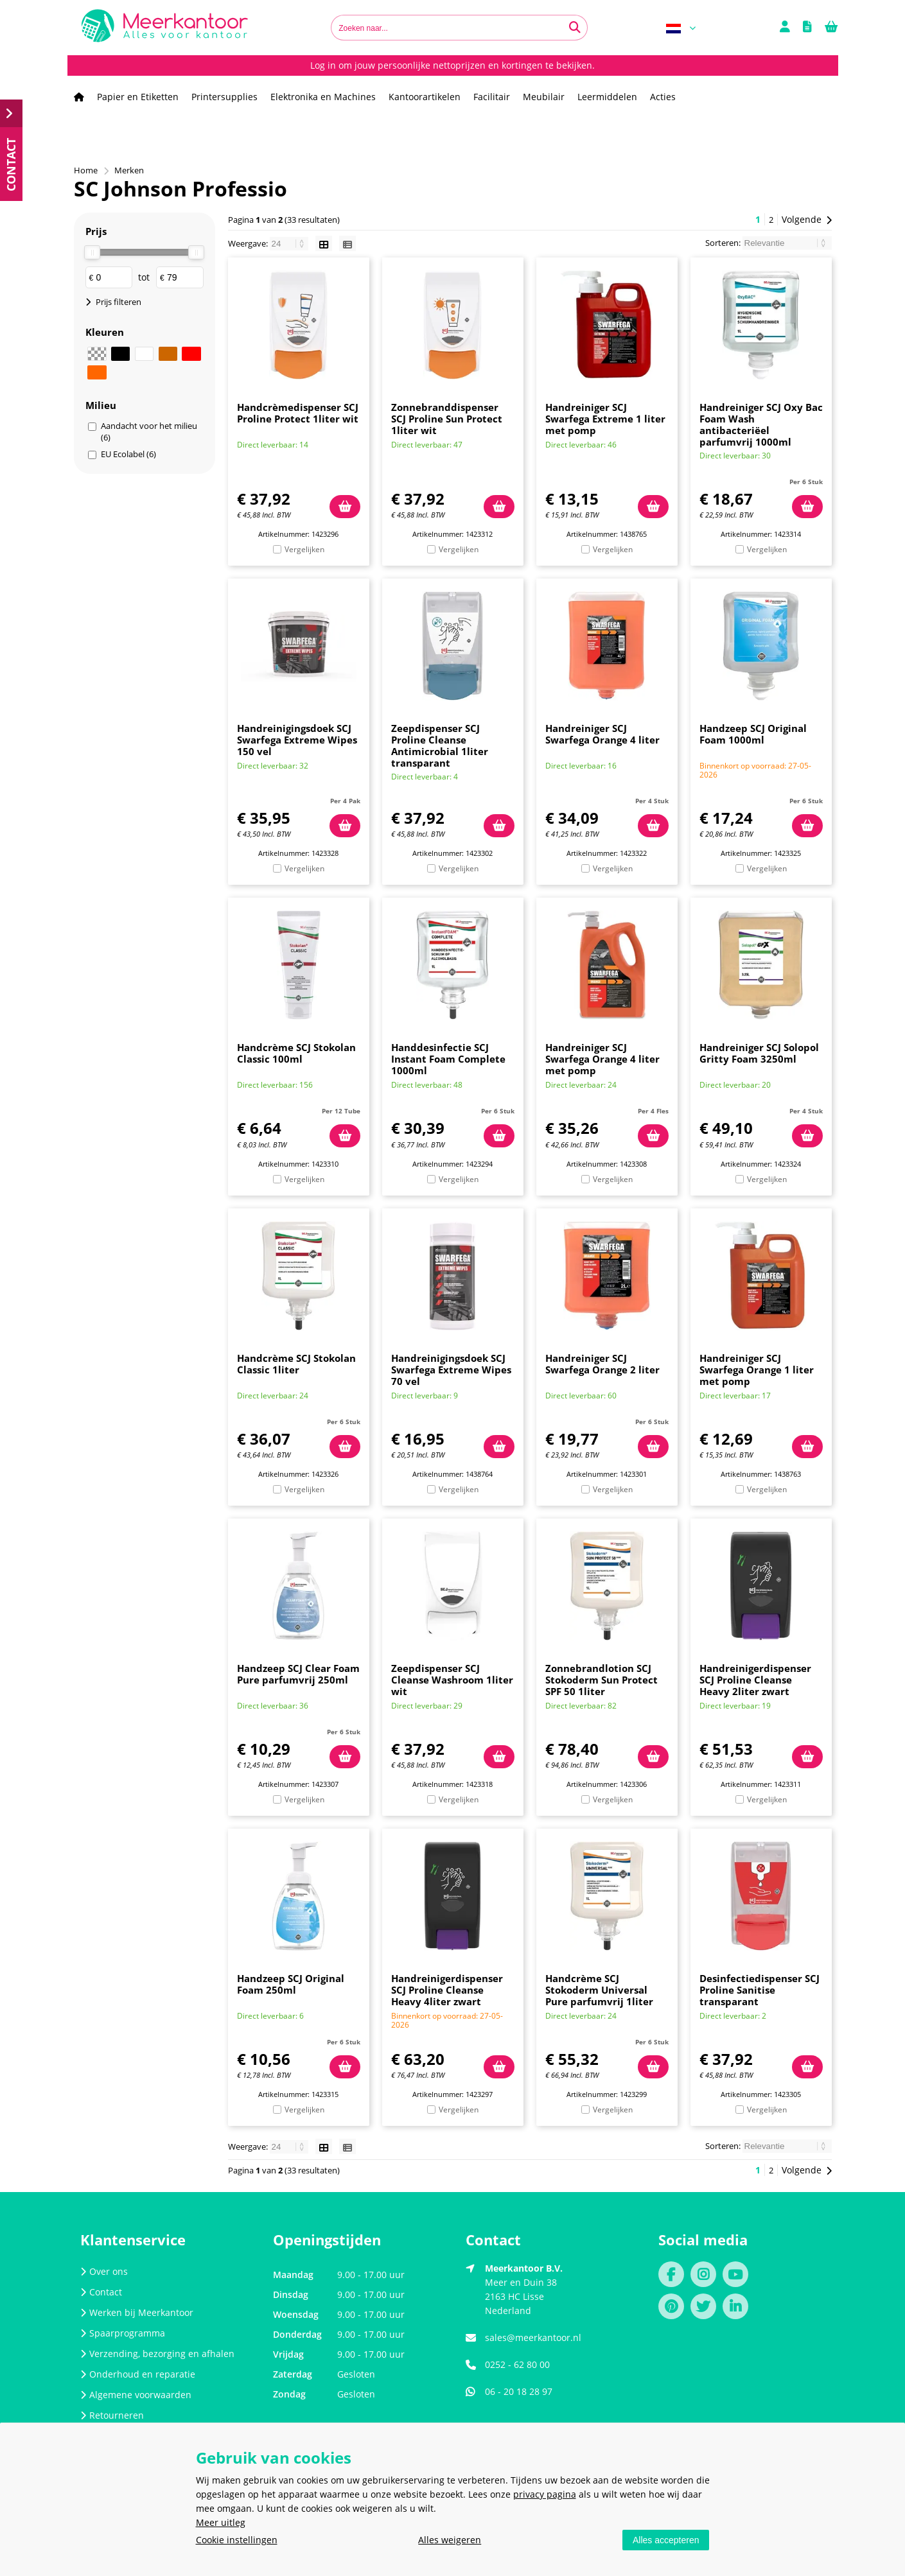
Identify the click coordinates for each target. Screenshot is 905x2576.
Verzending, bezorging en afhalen (157, 2353)
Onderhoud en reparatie (137, 2374)
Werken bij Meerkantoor (136, 2312)
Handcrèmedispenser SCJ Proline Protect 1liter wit (297, 413)
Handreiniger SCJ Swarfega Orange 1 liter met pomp (756, 1370)
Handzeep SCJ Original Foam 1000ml (753, 734)
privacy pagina (544, 2494)
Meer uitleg (220, 2522)
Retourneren (112, 2415)
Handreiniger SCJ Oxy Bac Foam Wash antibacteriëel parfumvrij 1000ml (761, 424)
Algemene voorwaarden (135, 2395)
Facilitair (491, 97)
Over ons (104, 2271)
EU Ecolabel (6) (128, 454)
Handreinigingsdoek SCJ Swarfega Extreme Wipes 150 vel (297, 740)
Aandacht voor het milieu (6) (149, 431)
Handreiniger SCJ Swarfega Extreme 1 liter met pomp (605, 419)
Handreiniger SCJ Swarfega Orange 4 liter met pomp (602, 1059)
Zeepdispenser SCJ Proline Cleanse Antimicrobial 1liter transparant (439, 745)
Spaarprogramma (122, 2333)
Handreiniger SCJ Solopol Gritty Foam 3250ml (759, 1053)
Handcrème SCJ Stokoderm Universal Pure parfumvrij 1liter (599, 1990)
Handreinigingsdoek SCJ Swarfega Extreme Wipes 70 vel (451, 1370)
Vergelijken (304, 549)
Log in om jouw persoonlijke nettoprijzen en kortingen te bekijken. (452, 65)
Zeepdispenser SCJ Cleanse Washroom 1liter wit (452, 1680)
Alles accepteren (666, 2540)
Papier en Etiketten (138, 97)
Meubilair (544, 97)
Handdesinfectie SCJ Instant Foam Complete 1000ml (448, 1059)
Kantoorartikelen (425, 97)
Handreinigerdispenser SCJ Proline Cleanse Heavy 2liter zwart (755, 1680)
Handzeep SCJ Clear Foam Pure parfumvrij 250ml (298, 1674)
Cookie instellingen (236, 2540)
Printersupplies (224, 97)
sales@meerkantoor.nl (533, 2337)
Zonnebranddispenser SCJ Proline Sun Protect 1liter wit (446, 419)
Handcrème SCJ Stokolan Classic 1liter (296, 1364)
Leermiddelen (607, 97)
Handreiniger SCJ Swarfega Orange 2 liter (602, 1364)
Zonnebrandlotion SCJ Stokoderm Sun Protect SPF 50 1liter (601, 1680)
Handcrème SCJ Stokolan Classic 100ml (296, 1053)
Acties (663, 97)
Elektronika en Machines (323, 97)
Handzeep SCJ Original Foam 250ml (290, 1984)
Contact (101, 2292)
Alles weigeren (449, 2540)
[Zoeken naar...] (575, 27)
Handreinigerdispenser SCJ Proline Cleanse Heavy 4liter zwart (447, 1990)
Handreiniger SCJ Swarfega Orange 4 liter (602, 734)
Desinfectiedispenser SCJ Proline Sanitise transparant (759, 1990)
